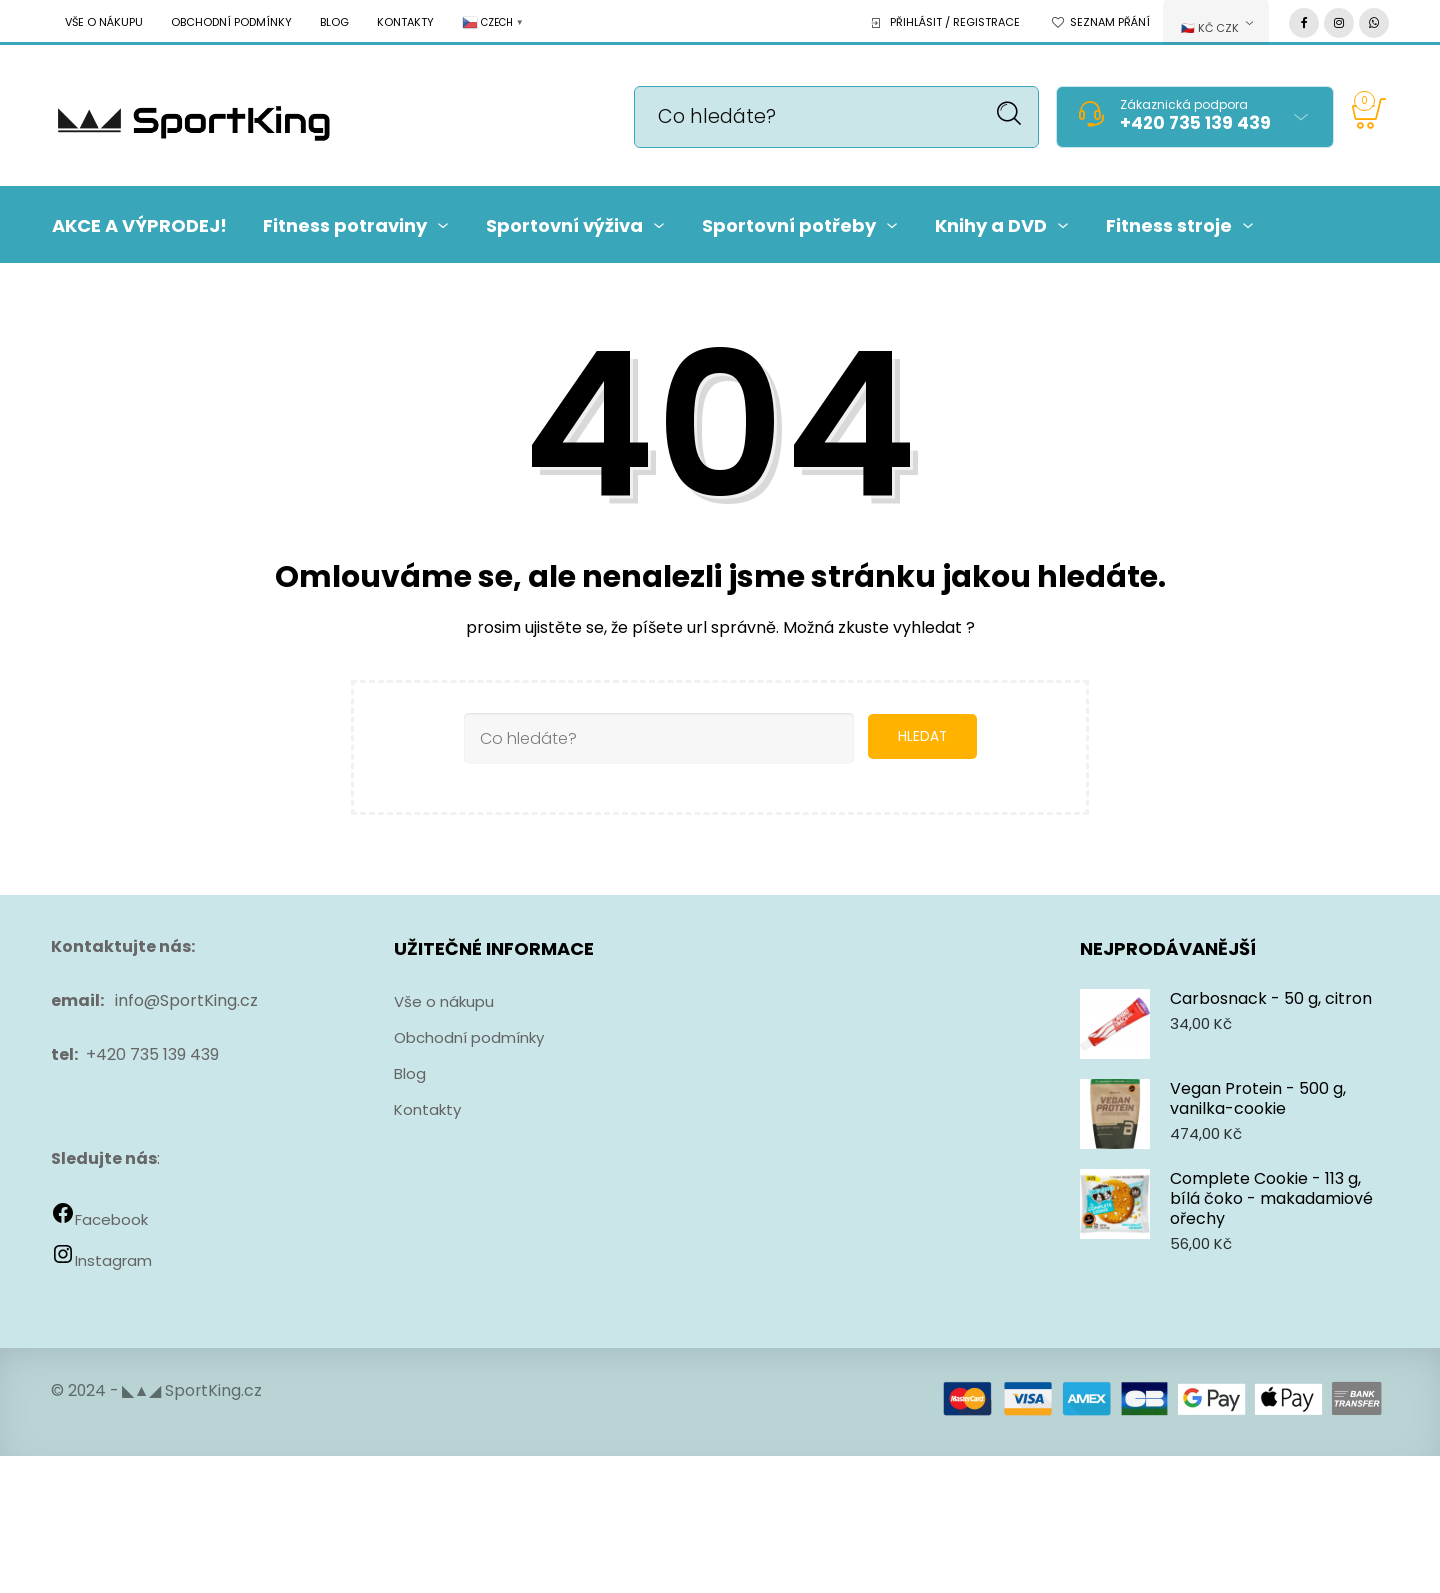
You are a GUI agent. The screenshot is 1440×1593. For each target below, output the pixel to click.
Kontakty (405, 22)
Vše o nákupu (104, 22)
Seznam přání (1110, 22)
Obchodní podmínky (231, 22)
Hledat (1009, 113)
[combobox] (1216, 22)
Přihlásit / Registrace (955, 22)
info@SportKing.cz (186, 1000)
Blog (334, 22)
